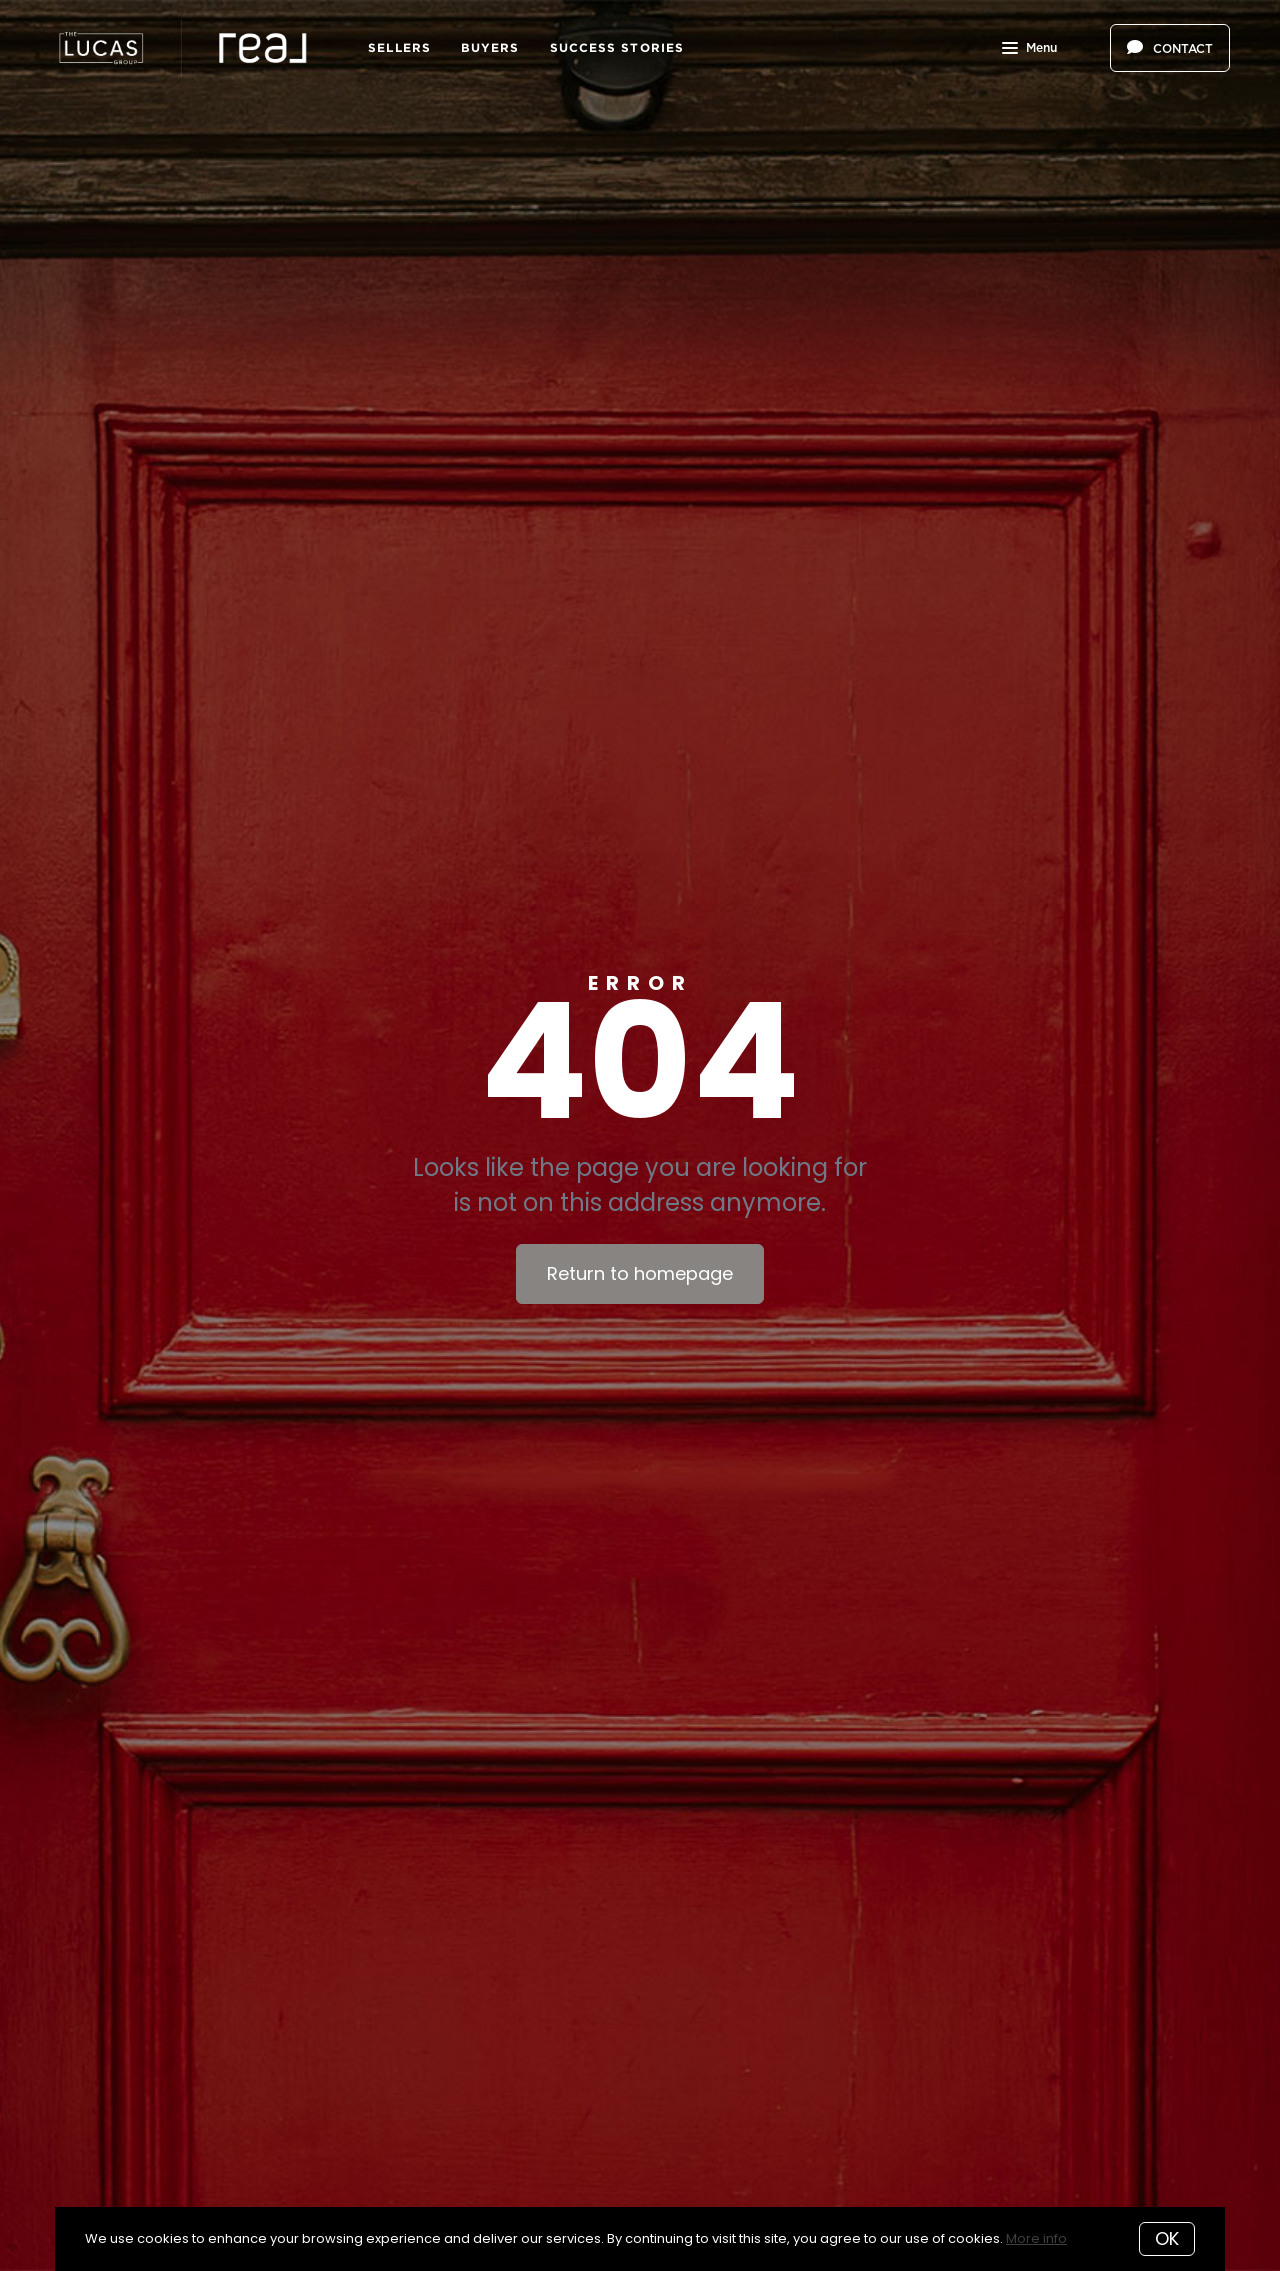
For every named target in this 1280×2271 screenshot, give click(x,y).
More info (1036, 2238)
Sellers (399, 47)
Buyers (490, 47)
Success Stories (617, 47)
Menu (1029, 50)
